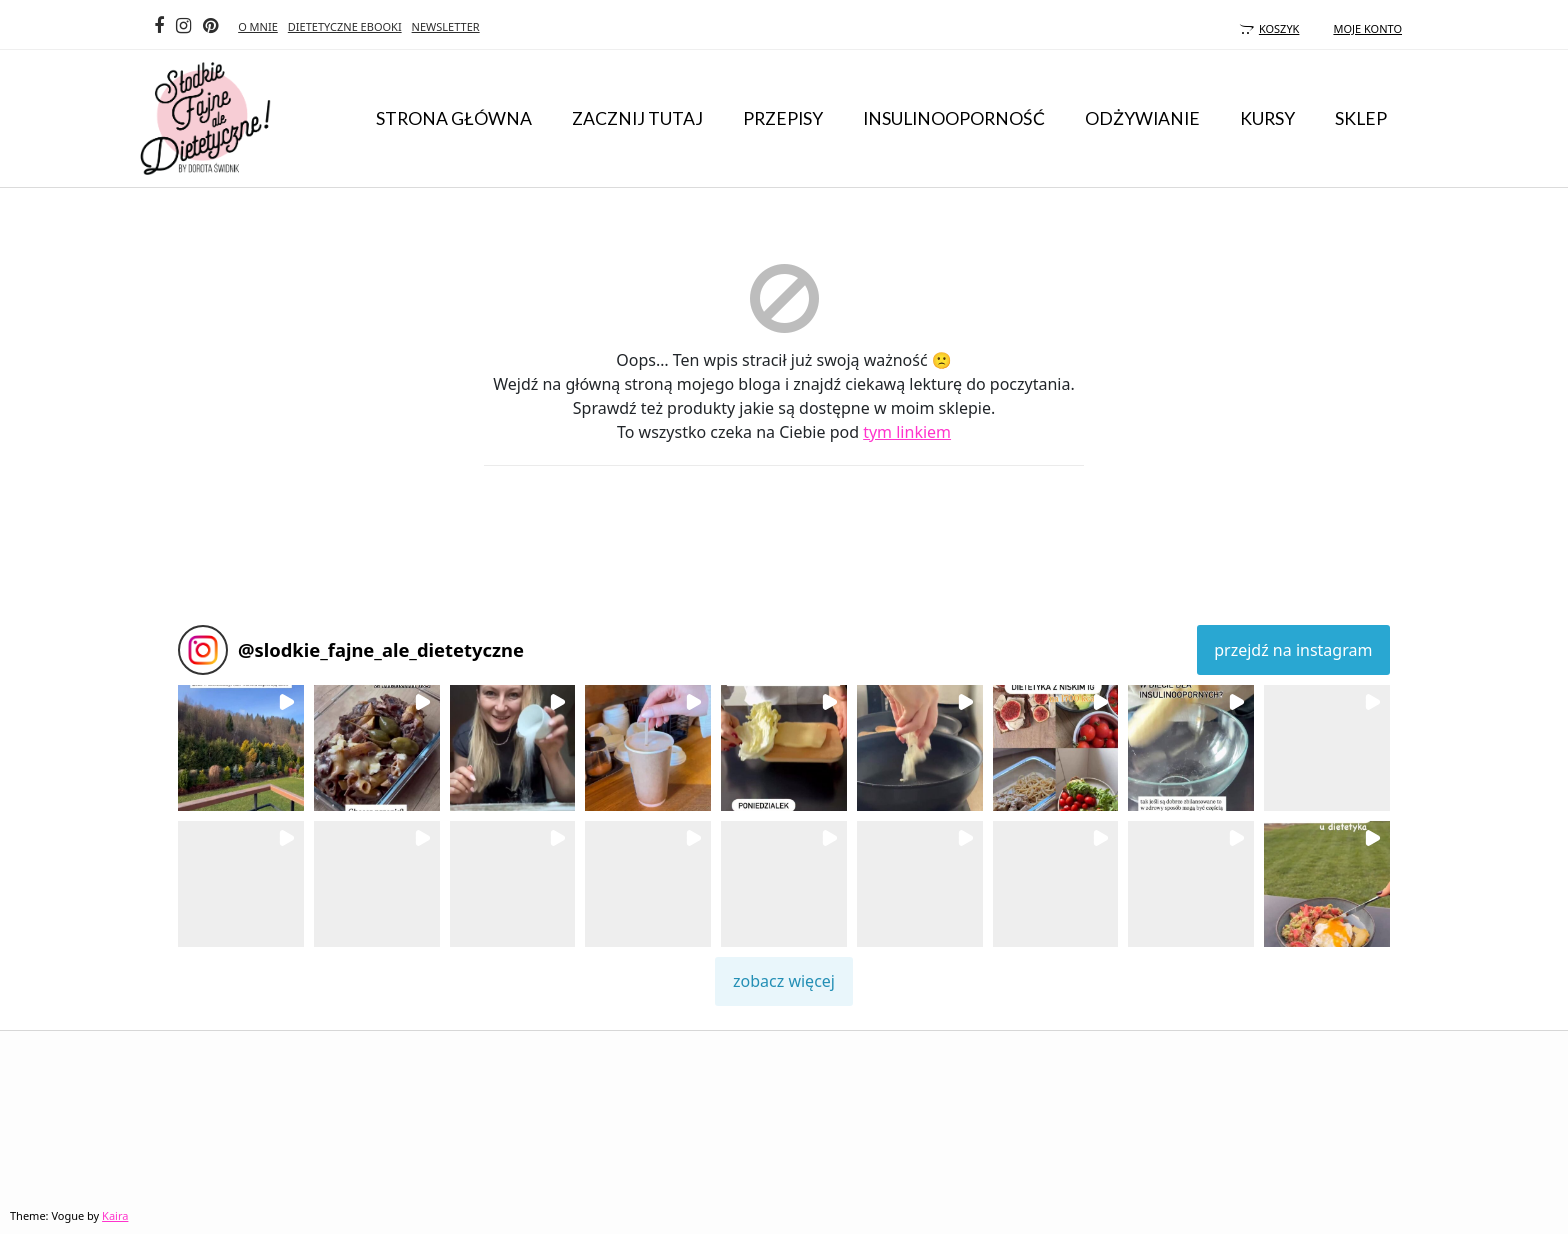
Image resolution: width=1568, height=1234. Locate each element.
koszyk (1266, 28)
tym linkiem (907, 432)
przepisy (783, 118)
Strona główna (454, 118)
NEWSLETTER (446, 26)
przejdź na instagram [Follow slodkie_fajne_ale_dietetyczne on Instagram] (1293, 650)
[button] (241, 748)
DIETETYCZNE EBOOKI (345, 26)
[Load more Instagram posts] (783, 982)
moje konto (1367, 28)
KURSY (1267, 118)
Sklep (1361, 118)
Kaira (115, 1215)
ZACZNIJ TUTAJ (637, 118)
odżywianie (1142, 118)
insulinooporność (954, 118)
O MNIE (258, 26)
